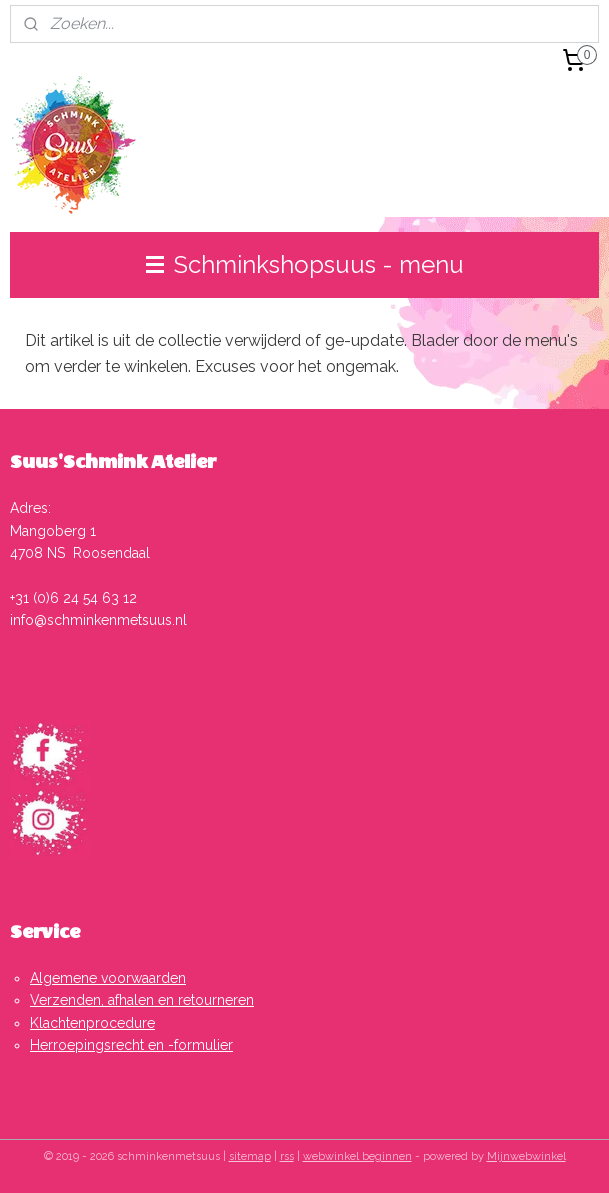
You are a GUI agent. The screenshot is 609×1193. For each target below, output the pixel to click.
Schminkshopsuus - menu (305, 264)
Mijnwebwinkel (526, 1156)
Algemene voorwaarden (108, 978)
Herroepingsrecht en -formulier (131, 1045)
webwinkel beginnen (357, 1156)
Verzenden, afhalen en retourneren (142, 1000)
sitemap (250, 1156)
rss (287, 1156)
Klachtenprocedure (92, 1023)
